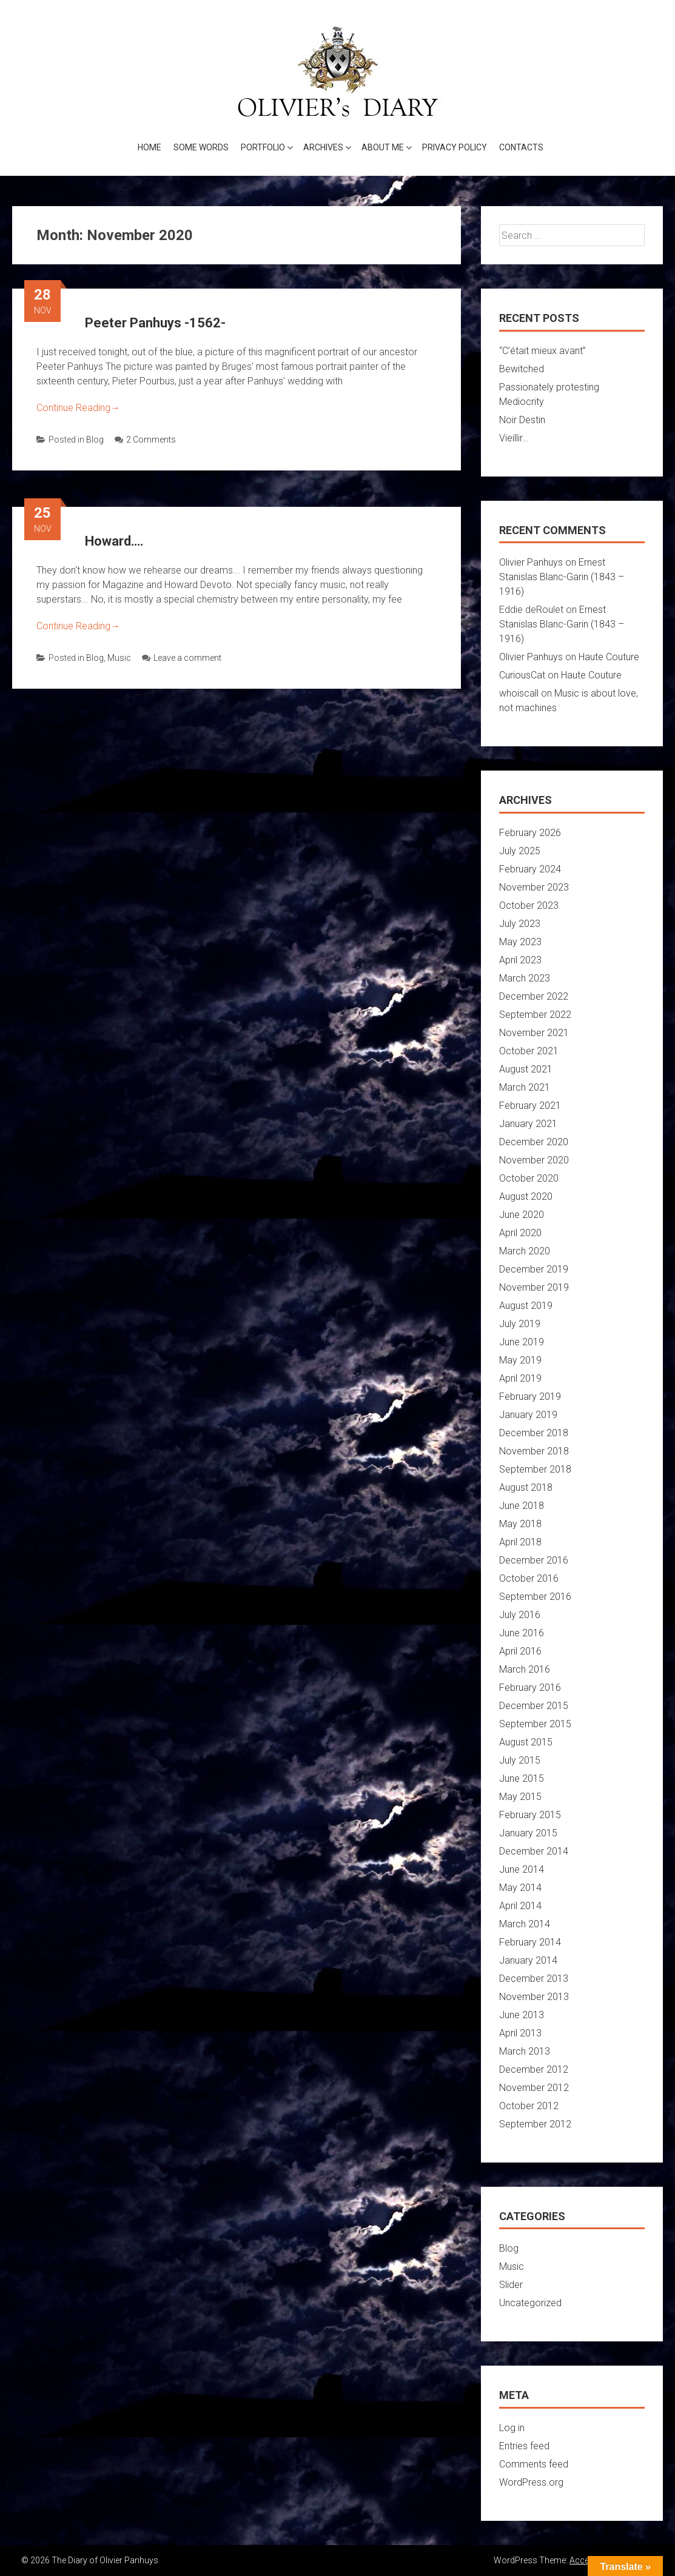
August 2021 (525, 1069)
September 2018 (535, 1469)
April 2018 (520, 1542)
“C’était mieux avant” (542, 350)
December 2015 (533, 1705)
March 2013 (524, 2051)
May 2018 (520, 1524)
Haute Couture (609, 657)
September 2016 (535, 1596)
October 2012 (529, 2106)
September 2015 (535, 1724)
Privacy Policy (454, 147)
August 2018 (525, 1487)
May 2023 (520, 942)
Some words (201, 147)
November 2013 (534, 1996)
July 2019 (519, 1324)
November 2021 (534, 1033)
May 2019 (520, 1360)
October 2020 (529, 1178)
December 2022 (533, 996)
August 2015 (525, 1742)
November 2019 (534, 1287)
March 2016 (524, 1669)
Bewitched (521, 369)
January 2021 (528, 1123)
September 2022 (535, 1014)
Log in (512, 2428)
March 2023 (524, 978)
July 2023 (519, 923)
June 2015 (521, 1778)
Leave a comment (181, 658)
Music (119, 658)
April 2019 (520, 1378)
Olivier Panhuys (531, 562)
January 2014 (528, 1960)
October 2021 (529, 1051)
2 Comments (145, 439)
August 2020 (525, 1196)
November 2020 (534, 1160)
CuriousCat (522, 675)
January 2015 (528, 1833)
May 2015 (520, 1796)
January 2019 (528, 1414)
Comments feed (533, 2464)
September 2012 (535, 2124)
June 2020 (521, 1214)
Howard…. (114, 541)
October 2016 (529, 1578)
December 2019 (533, 1269)
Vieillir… (513, 438)
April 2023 (520, 960)
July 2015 (519, 1760)
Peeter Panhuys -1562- (155, 322)
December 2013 (533, 1978)
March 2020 (524, 1251)
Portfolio (263, 147)
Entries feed (524, 2446)
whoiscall (519, 693)
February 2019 (530, 1396)
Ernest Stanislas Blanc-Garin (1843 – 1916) (561, 577)
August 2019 (525, 1305)
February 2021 (530, 1105)
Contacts (521, 147)
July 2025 (519, 851)
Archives (323, 147)
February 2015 (530, 1815)
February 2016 (530, 1687)
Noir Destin (522, 420)
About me (382, 147)
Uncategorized (530, 2303)
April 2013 (520, 2033)
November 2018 (534, 1451)
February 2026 (530, 832)
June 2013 (521, 2015)
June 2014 (521, 1869)
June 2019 (521, 1342)
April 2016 (520, 1651)
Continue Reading (78, 407)
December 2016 (533, 1560)
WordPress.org (531, 2482)
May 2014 (520, 1887)
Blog (95, 439)
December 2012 (533, 2069)
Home (149, 147)
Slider (511, 2284)
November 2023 (534, 887)
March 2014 (524, 1924)
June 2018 (521, 1505)
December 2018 (533, 1433)
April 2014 (520, 1906)
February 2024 (530, 869)
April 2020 (520, 1233)
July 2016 (519, 1615)
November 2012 (534, 2087)
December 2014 (533, 1851)
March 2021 (524, 1087)
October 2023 (529, 905)
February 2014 (530, 1942)
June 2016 (521, 1633)
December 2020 (533, 1142)
